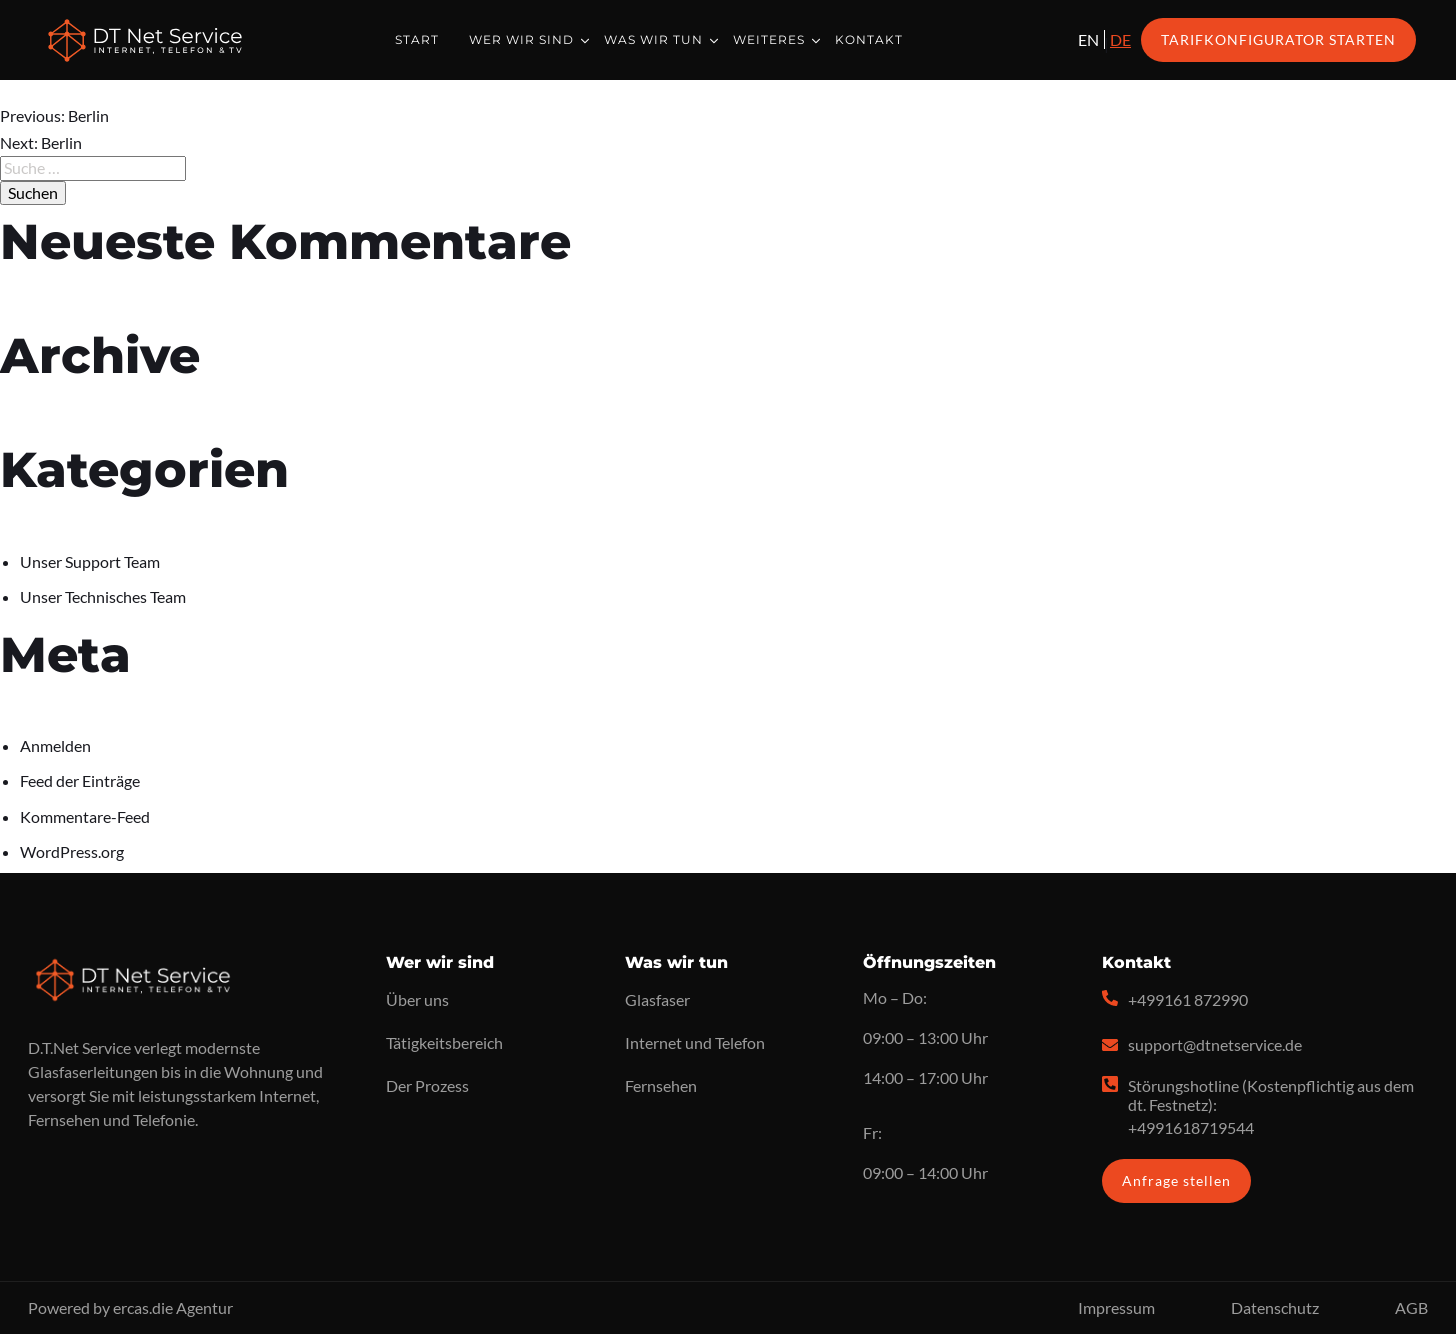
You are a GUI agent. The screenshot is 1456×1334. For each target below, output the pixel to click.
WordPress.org (72, 851)
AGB (1411, 1307)
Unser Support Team (90, 561)
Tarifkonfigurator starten (1278, 39)
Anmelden (55, 745)
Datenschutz (1275, 1307)
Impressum (1116, 1307)
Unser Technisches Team (103, 596)
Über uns (417, 999)
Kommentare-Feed (85, 816)
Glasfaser (657, 999)
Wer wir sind (521, 39)
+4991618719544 (1191, 1127)
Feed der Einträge (80, 780)
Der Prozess (427, 1085)
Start (417, 39)
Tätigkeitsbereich (444, 1042)
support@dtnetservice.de (1215, 1044)
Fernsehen (661, 1085)
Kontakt (869, 39)
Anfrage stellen (1176, 1180)
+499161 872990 (1188, 999)
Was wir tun (653, 39)
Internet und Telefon (695, 1042)
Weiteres (769, 39)
